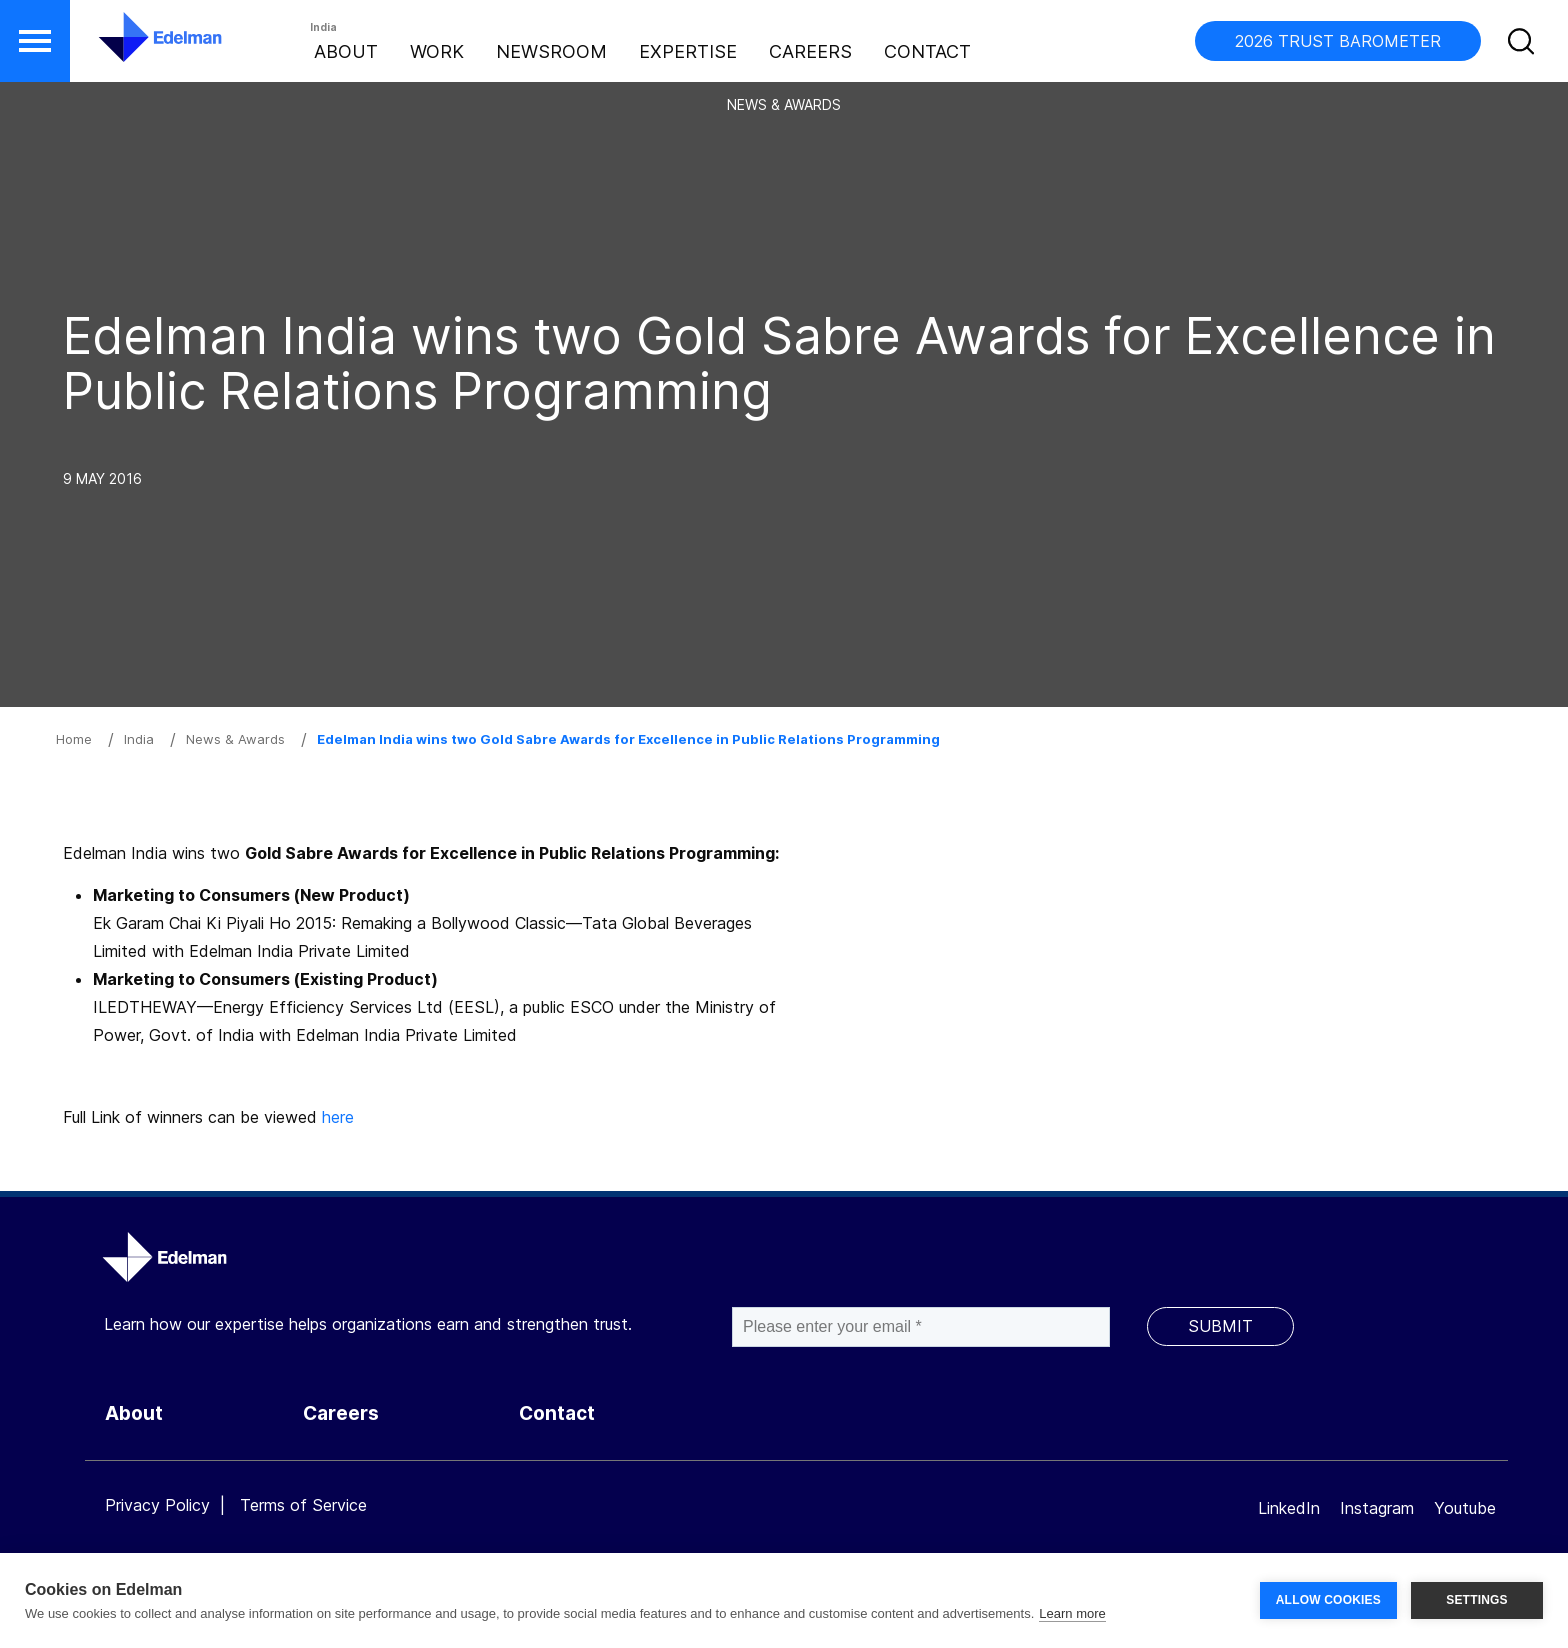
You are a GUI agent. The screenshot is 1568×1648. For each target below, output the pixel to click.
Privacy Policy (157, 1505)
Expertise (688, 51)
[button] (35, 41)
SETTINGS (1477, 1600)
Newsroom (551, 51)
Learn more (1072, 1613)
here (338, 1117)
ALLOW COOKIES (1328, 1600)
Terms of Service (303, 1505)
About (346, 51)
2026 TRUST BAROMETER (1338, 41)
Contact (927, 51)
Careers (810, 51)
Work (437, 51)
